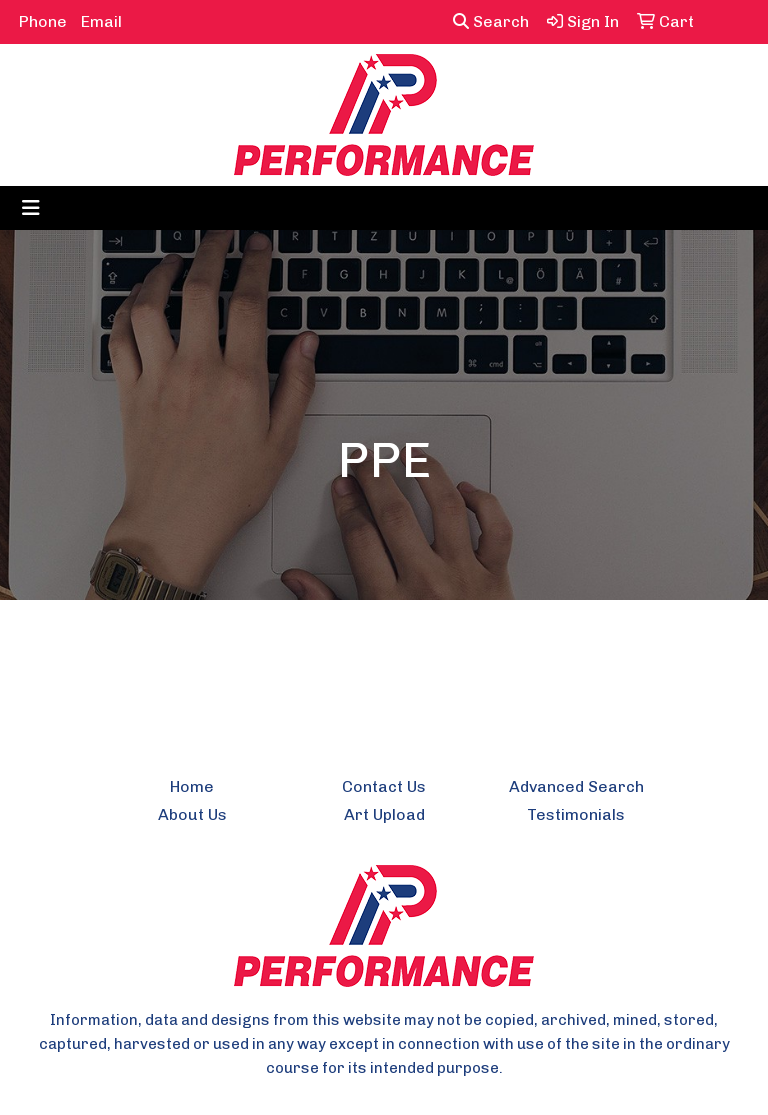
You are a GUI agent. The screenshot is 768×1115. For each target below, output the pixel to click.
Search (491, 21)
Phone (43, 21)
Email (101, 21)
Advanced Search (576, 786)
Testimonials (576, 814)
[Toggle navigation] (31, 208)
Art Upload (384, 814)
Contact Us (384, 786)
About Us (192, 814)
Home (192, 786)
